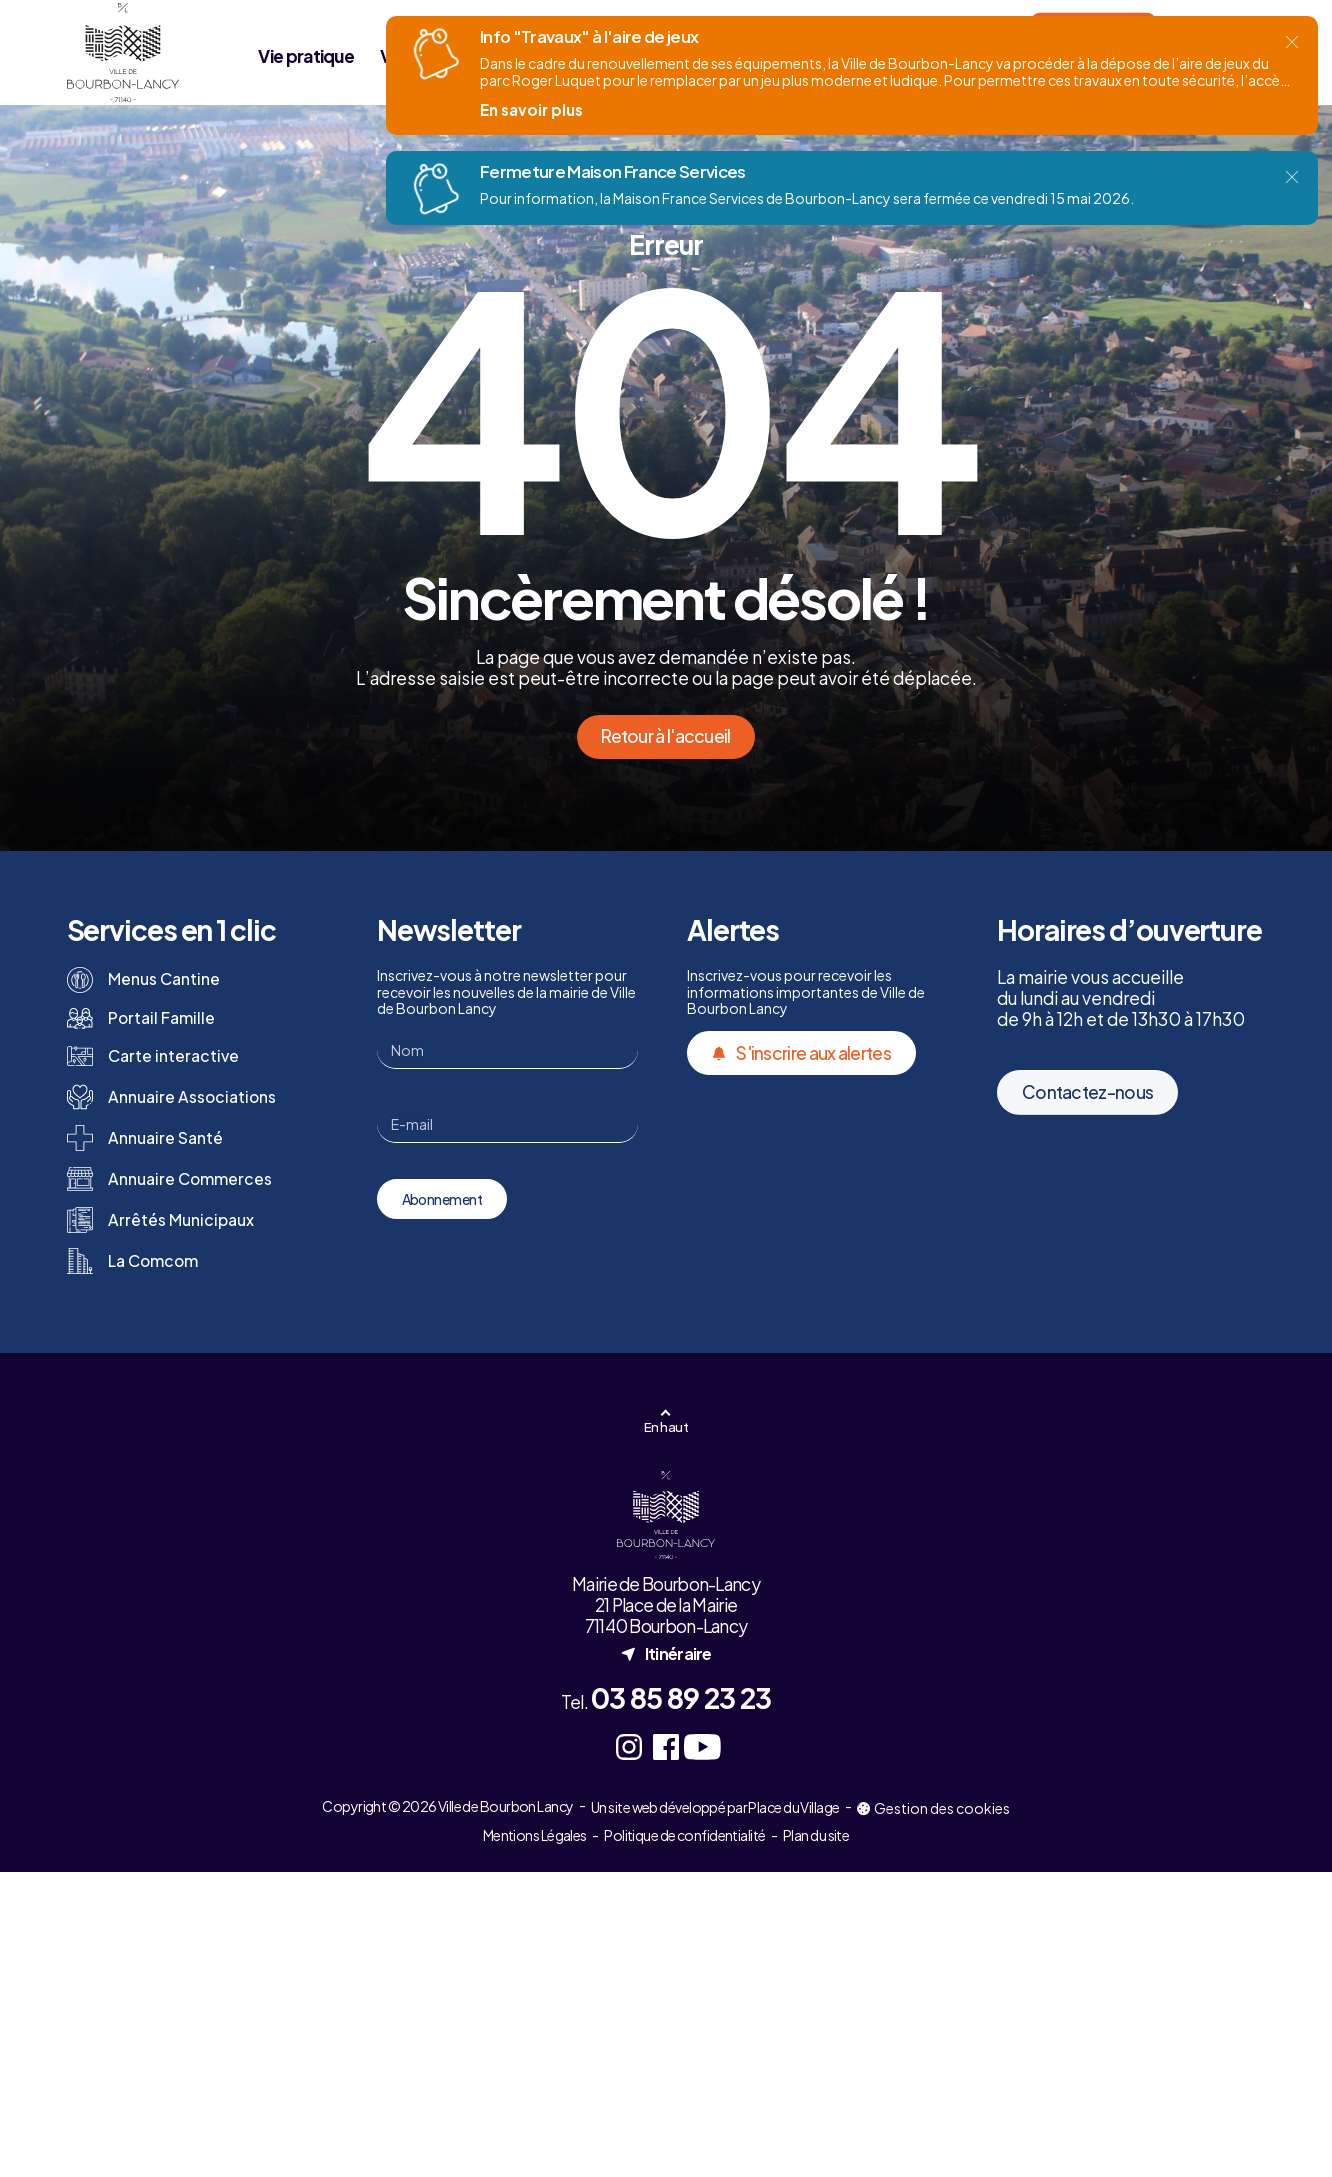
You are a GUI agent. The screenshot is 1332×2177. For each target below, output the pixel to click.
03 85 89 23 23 (680, 1697)
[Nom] (507, 1050)
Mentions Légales (535, 1835)
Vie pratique (306, 56)
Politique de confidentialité (684, 1835)
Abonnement (442, 1199)
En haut (666, 1426)
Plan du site (816, 1835)
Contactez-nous (1087, 1141)
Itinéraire (666, 1653)
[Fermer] (1292, 42)
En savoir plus (531, 109)
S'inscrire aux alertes (801, 1053)
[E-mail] (507, 1124)
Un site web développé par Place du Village (715, 1807)
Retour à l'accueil (665, 736)
